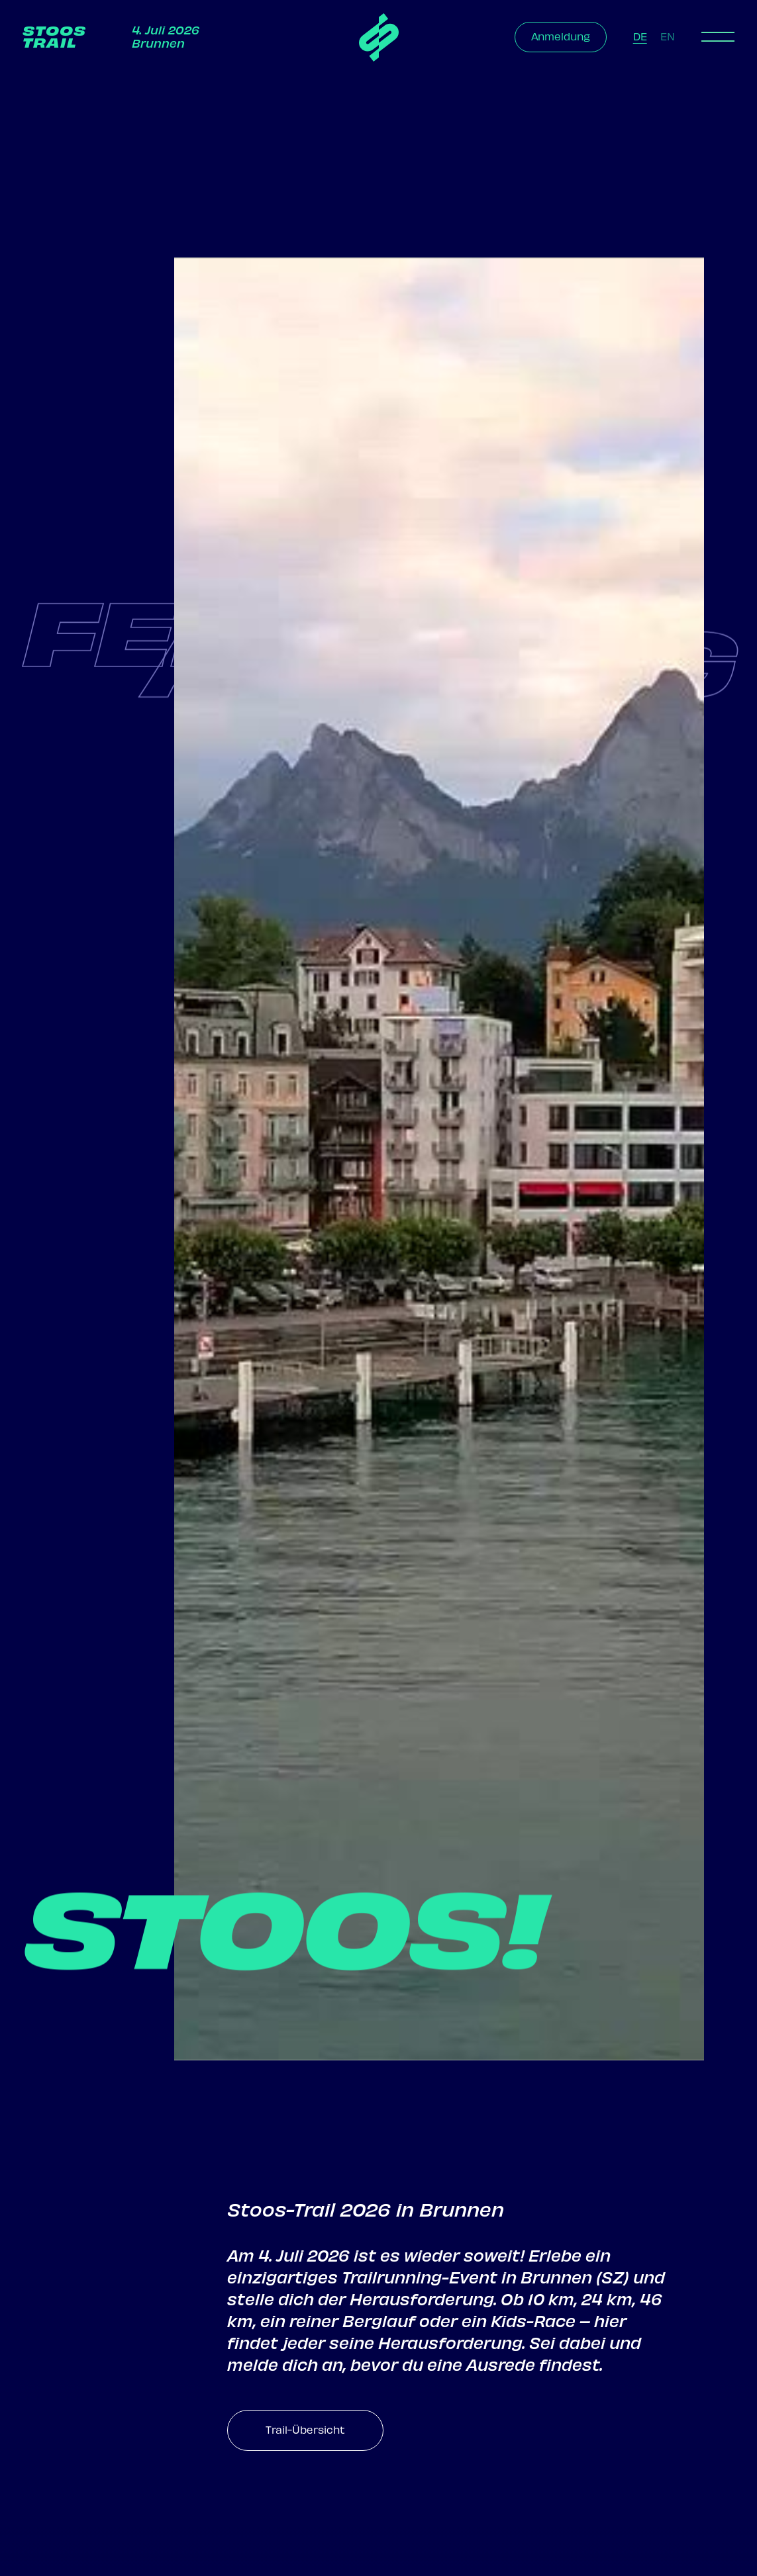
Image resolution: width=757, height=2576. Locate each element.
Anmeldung (560, 37)
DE (640, 37)
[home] (379, 37)
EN (667, 37)
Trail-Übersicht (305, 2430)
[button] (717, 37)
